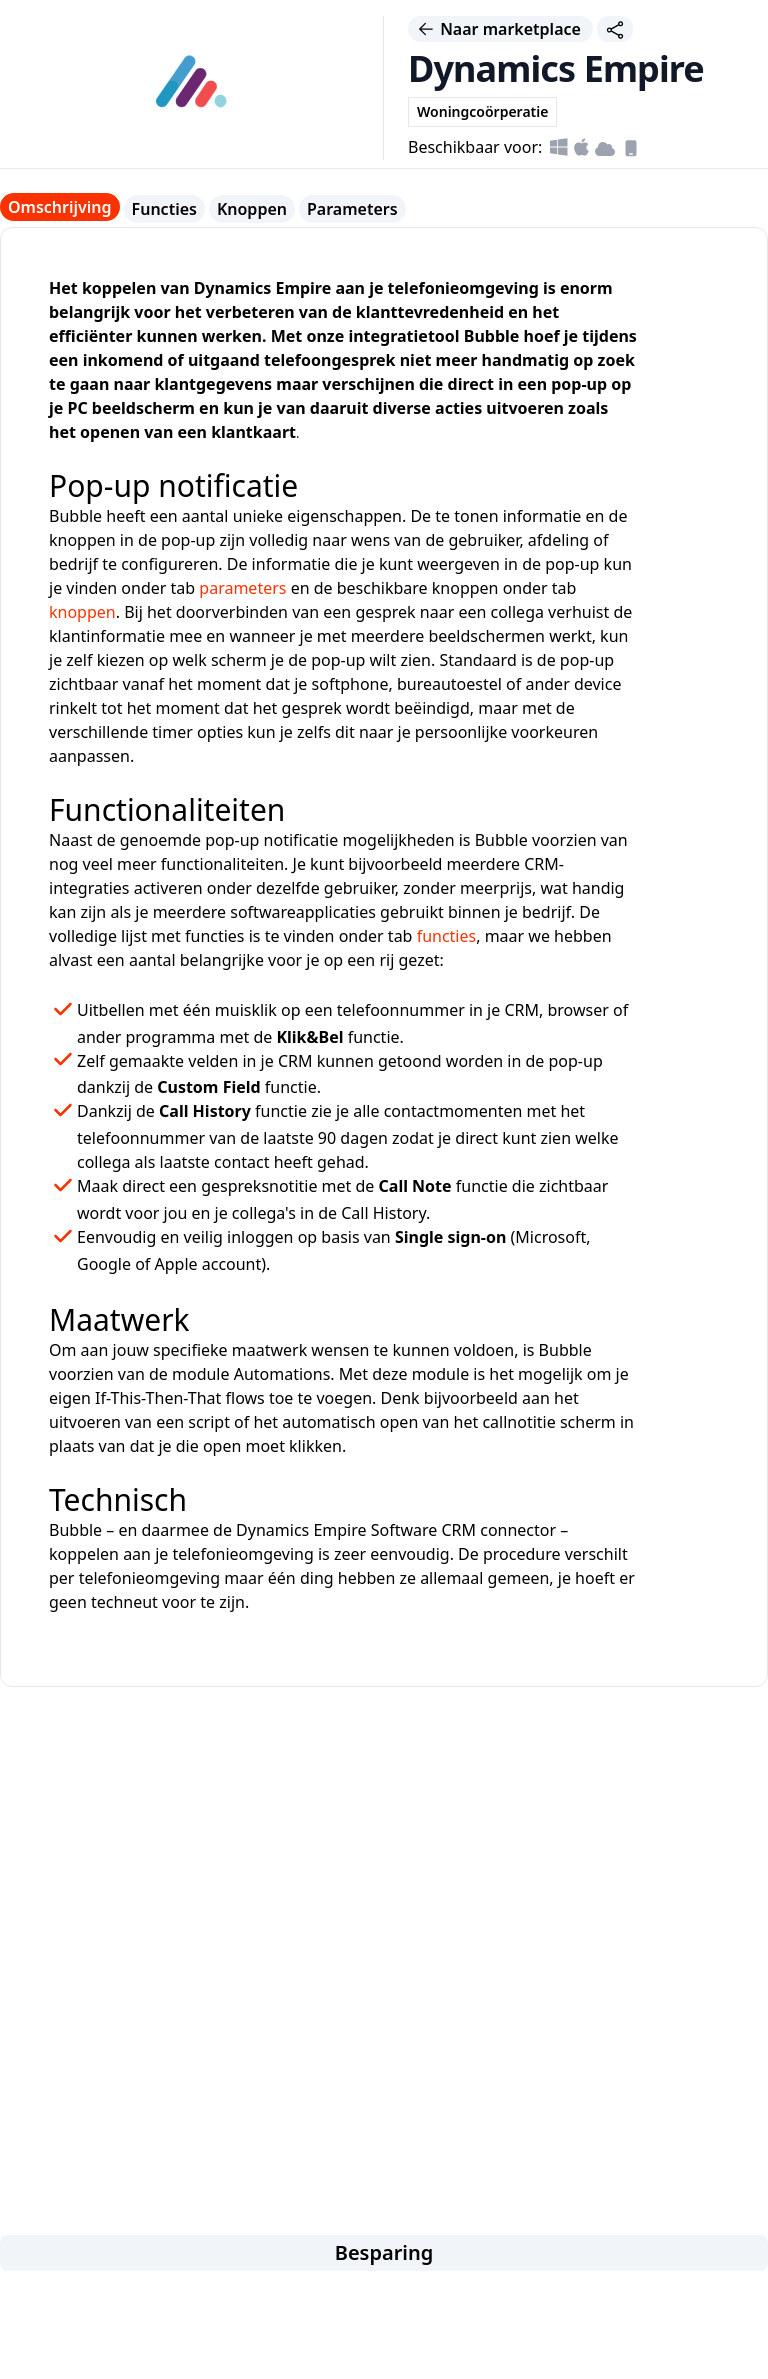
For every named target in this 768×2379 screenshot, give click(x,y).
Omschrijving (60, 207)
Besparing (384, 2252)
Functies (164, 209)
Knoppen (252, 209)
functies (447, 936)
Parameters (352, 209)
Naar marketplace (500, 29)
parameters (242, 588)
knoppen (82, 612)
